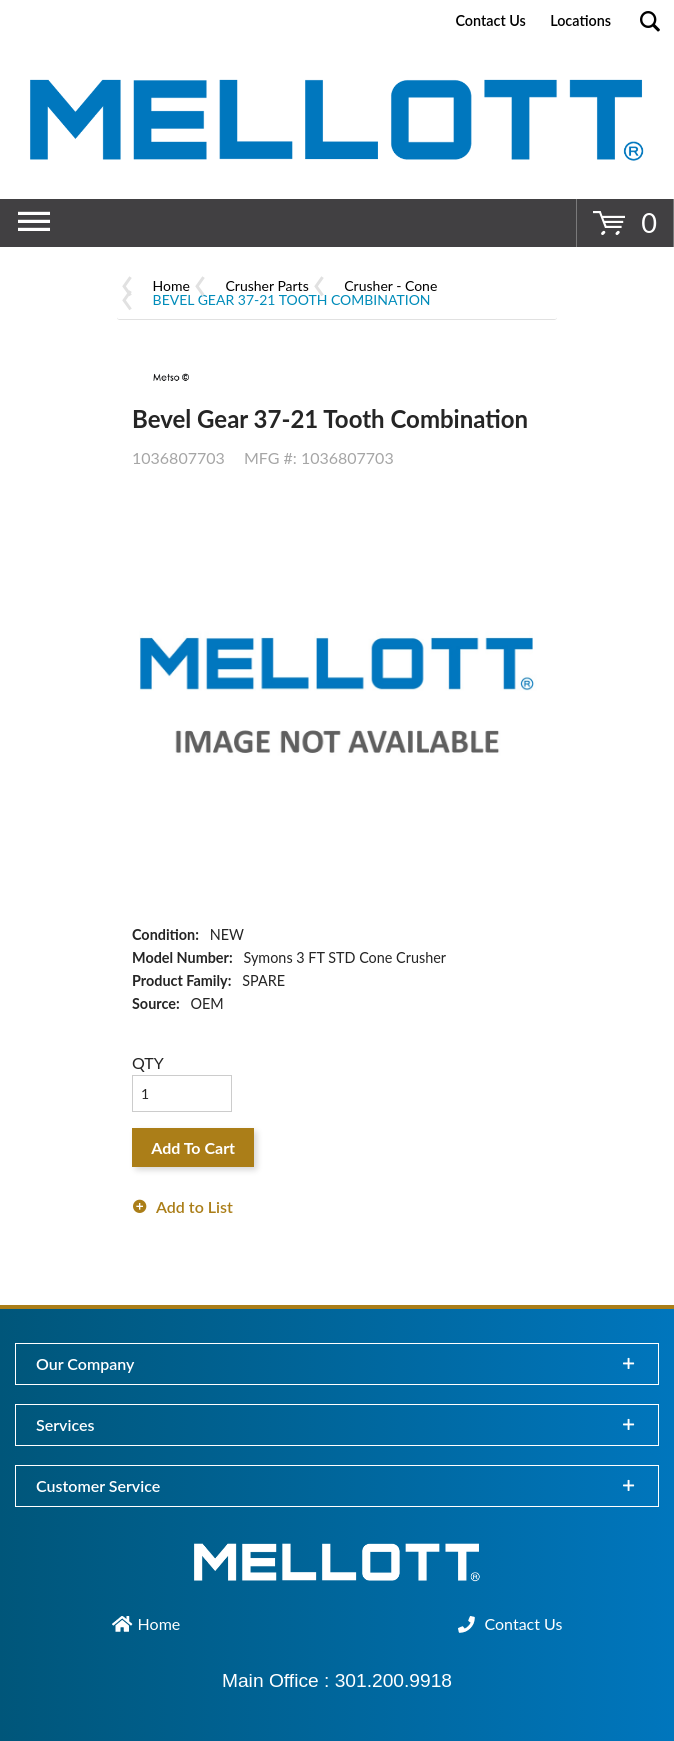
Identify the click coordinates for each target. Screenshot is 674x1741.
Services (65, 1424)
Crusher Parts (267, 285)
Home (171, 285)
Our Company (85, 1363)
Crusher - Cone (390, 285)
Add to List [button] (194, 1206)
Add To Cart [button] (193, 1147)
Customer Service (98, 1485)
